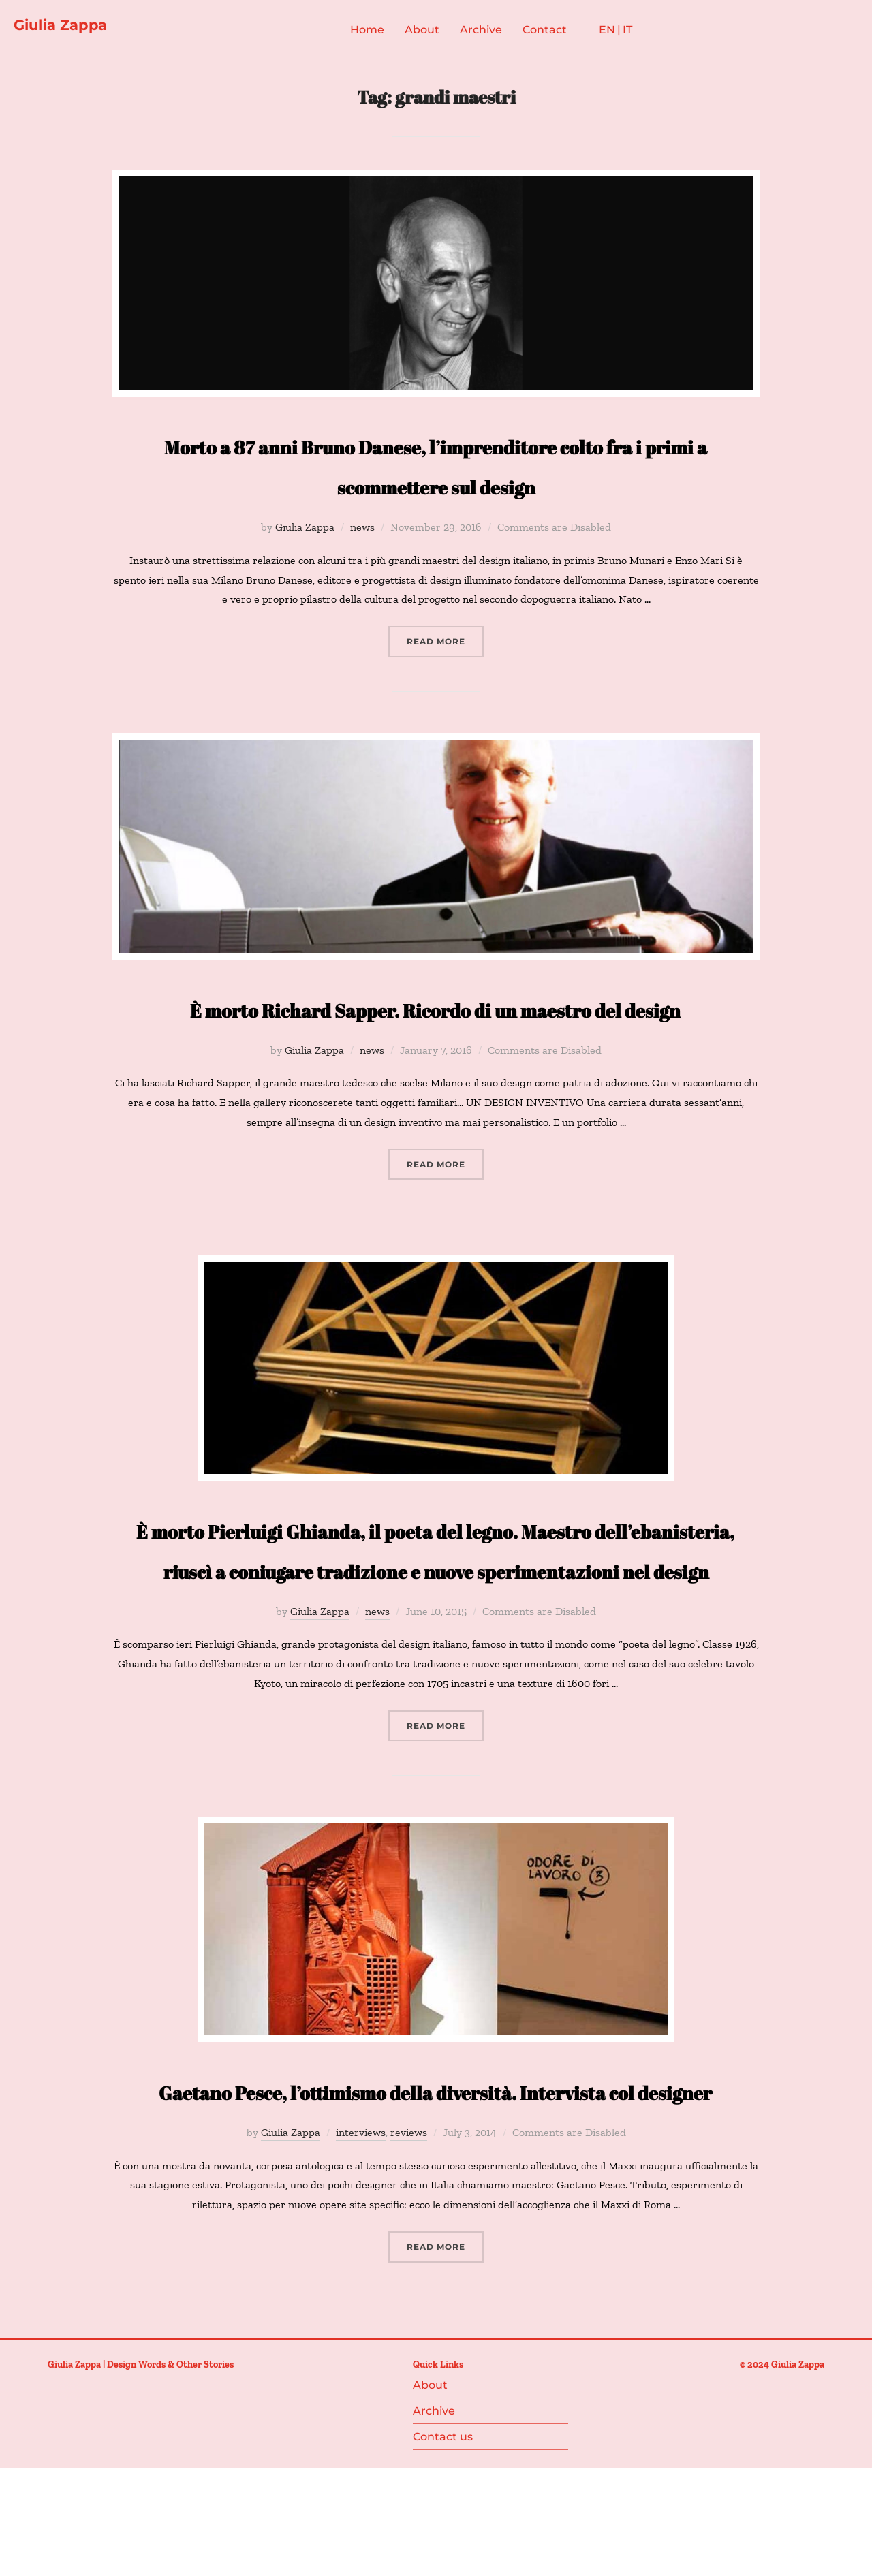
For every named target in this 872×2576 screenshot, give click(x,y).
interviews (361, 2259)
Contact (560, 33)
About (437, 33)
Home (383, 33)
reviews (408, 2259)
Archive (497, 33)
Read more (445, 647)
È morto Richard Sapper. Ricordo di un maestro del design (435, 1034)
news (362, 534)
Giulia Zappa (76, 28)
